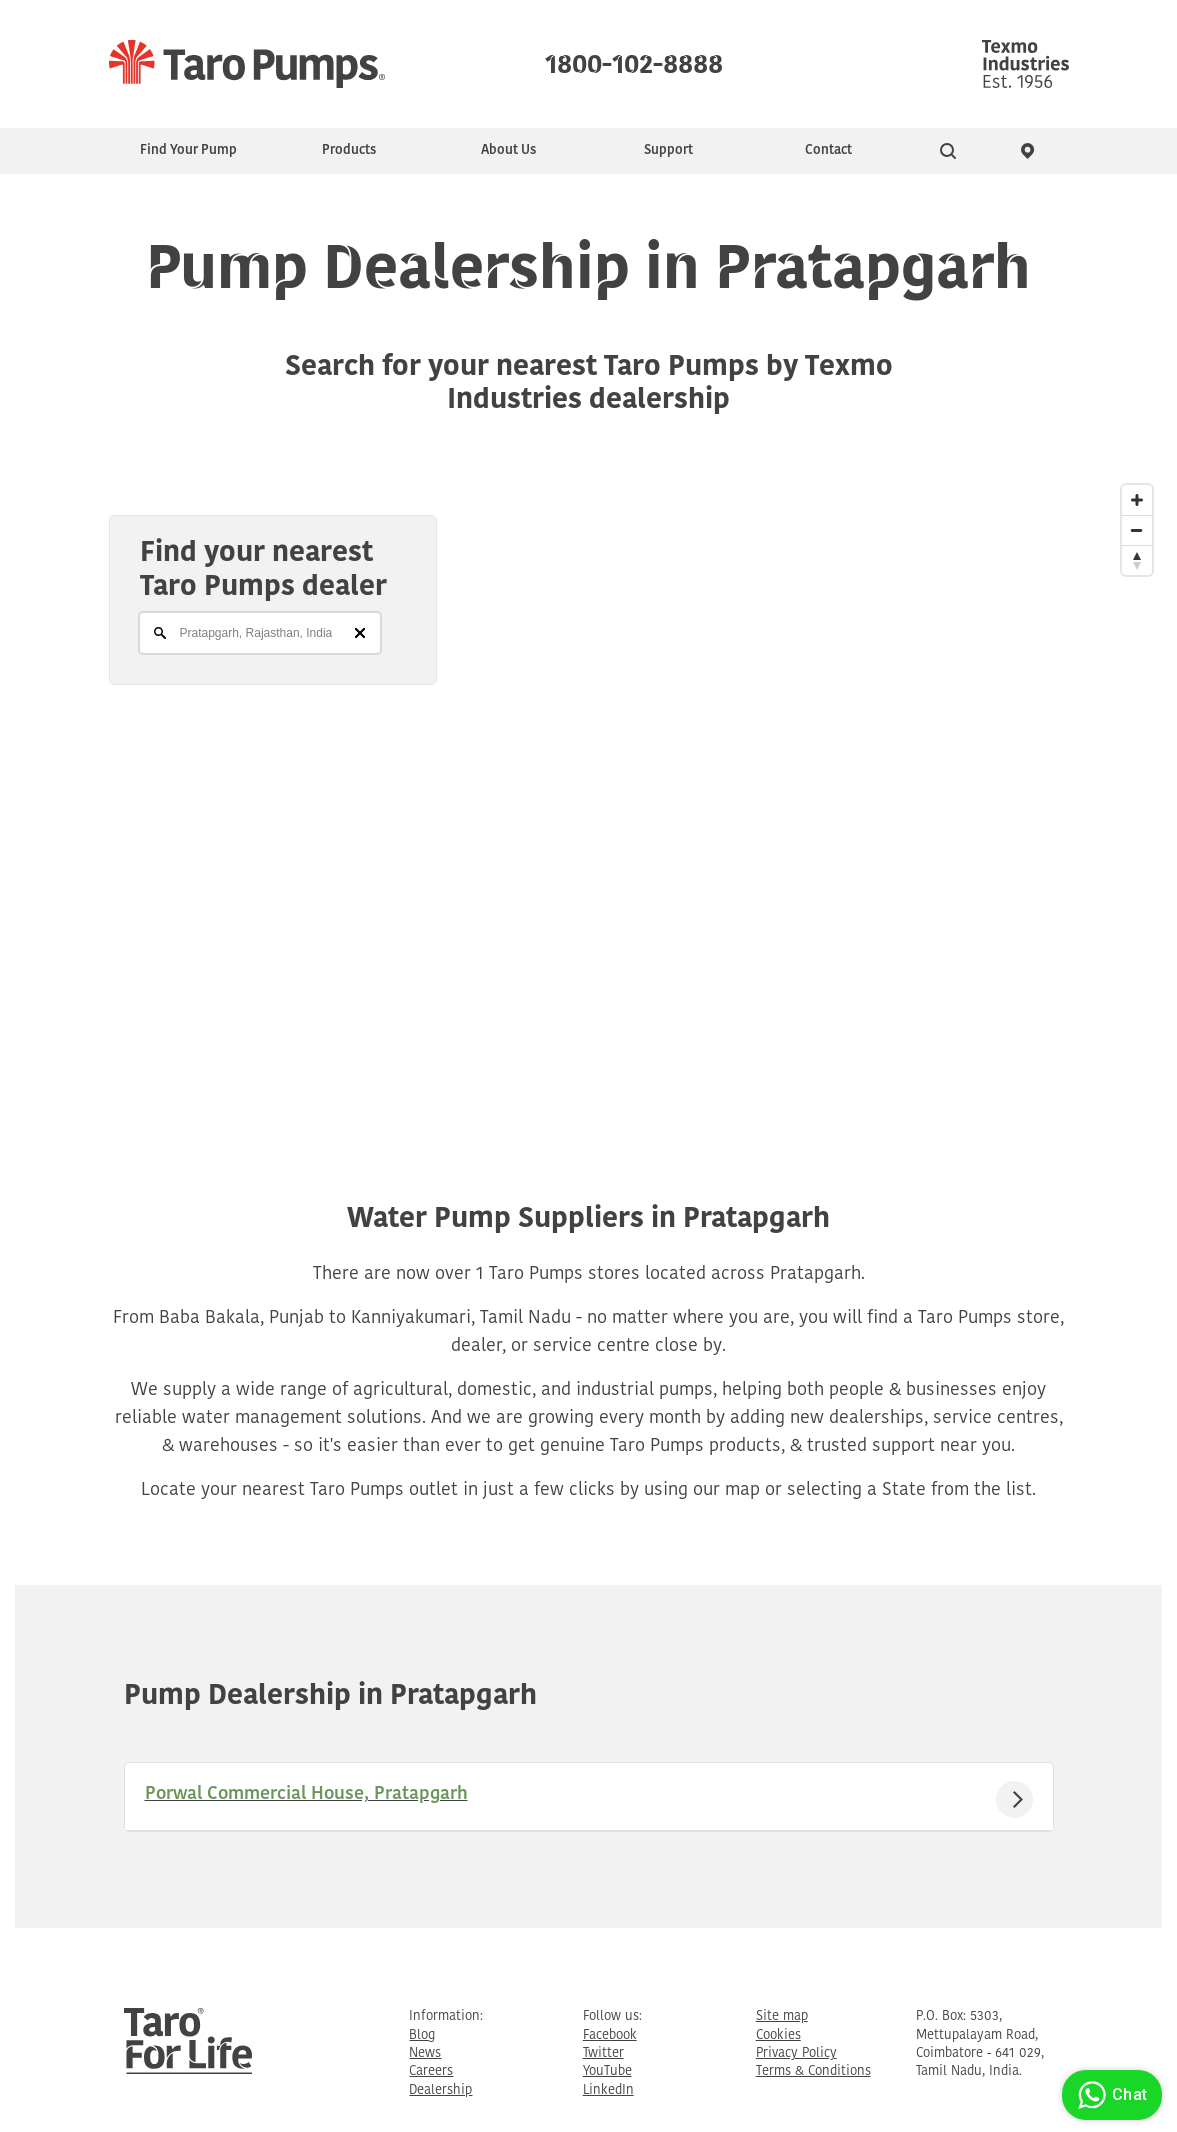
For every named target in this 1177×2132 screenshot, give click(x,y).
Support (668, 150)
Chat (1109, 2095)
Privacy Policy (796, 2053)
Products (349, 150)
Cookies (778, 2035)
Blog (422, 2035)
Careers (431, 2071)
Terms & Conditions (813, 2071)
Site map (782, 2016)
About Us (508, 150)
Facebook (610, 2035)
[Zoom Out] (1137, 530)
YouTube (607, 2071)
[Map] (588, 791)
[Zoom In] (1137, 500)
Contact (828, 150)
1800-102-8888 (634, 60)
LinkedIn (608, 2090)
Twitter (603, 2053)
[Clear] (360, 633)
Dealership (440, 2090)
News (425, 2053)
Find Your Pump (188, 150)
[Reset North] (1137, 560)
